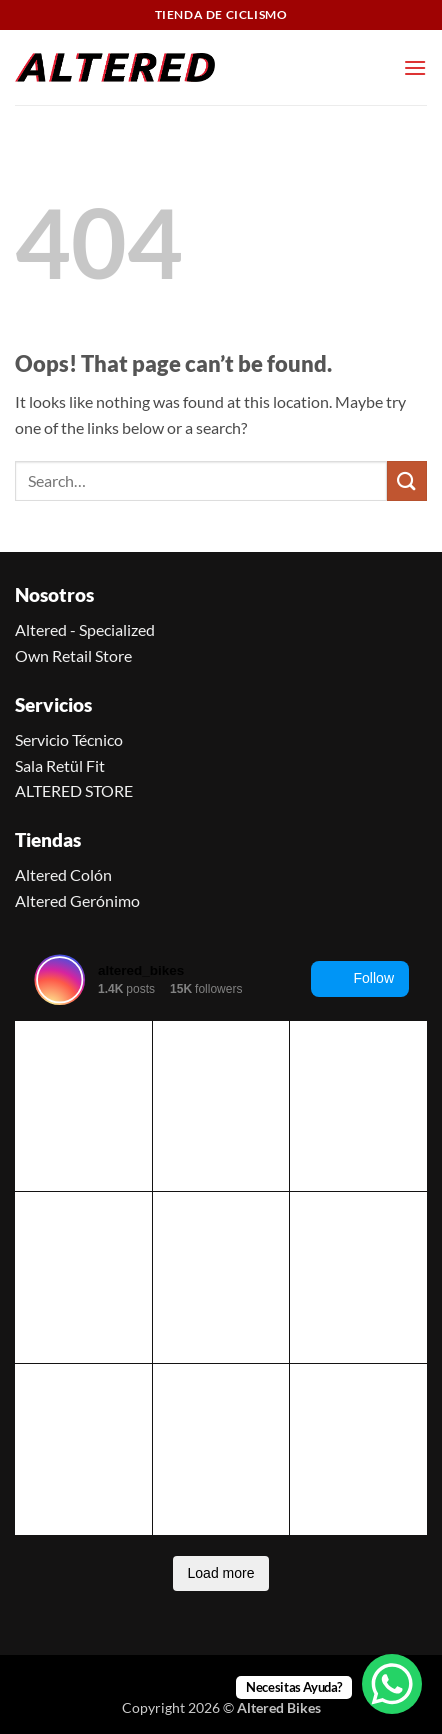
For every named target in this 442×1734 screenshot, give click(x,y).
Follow (360, 979)
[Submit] (407, 480)
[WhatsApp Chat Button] (392, 1684)
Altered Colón (63, 874)
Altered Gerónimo (77, 900)
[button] (415, 67)
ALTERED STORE (74, 790)
